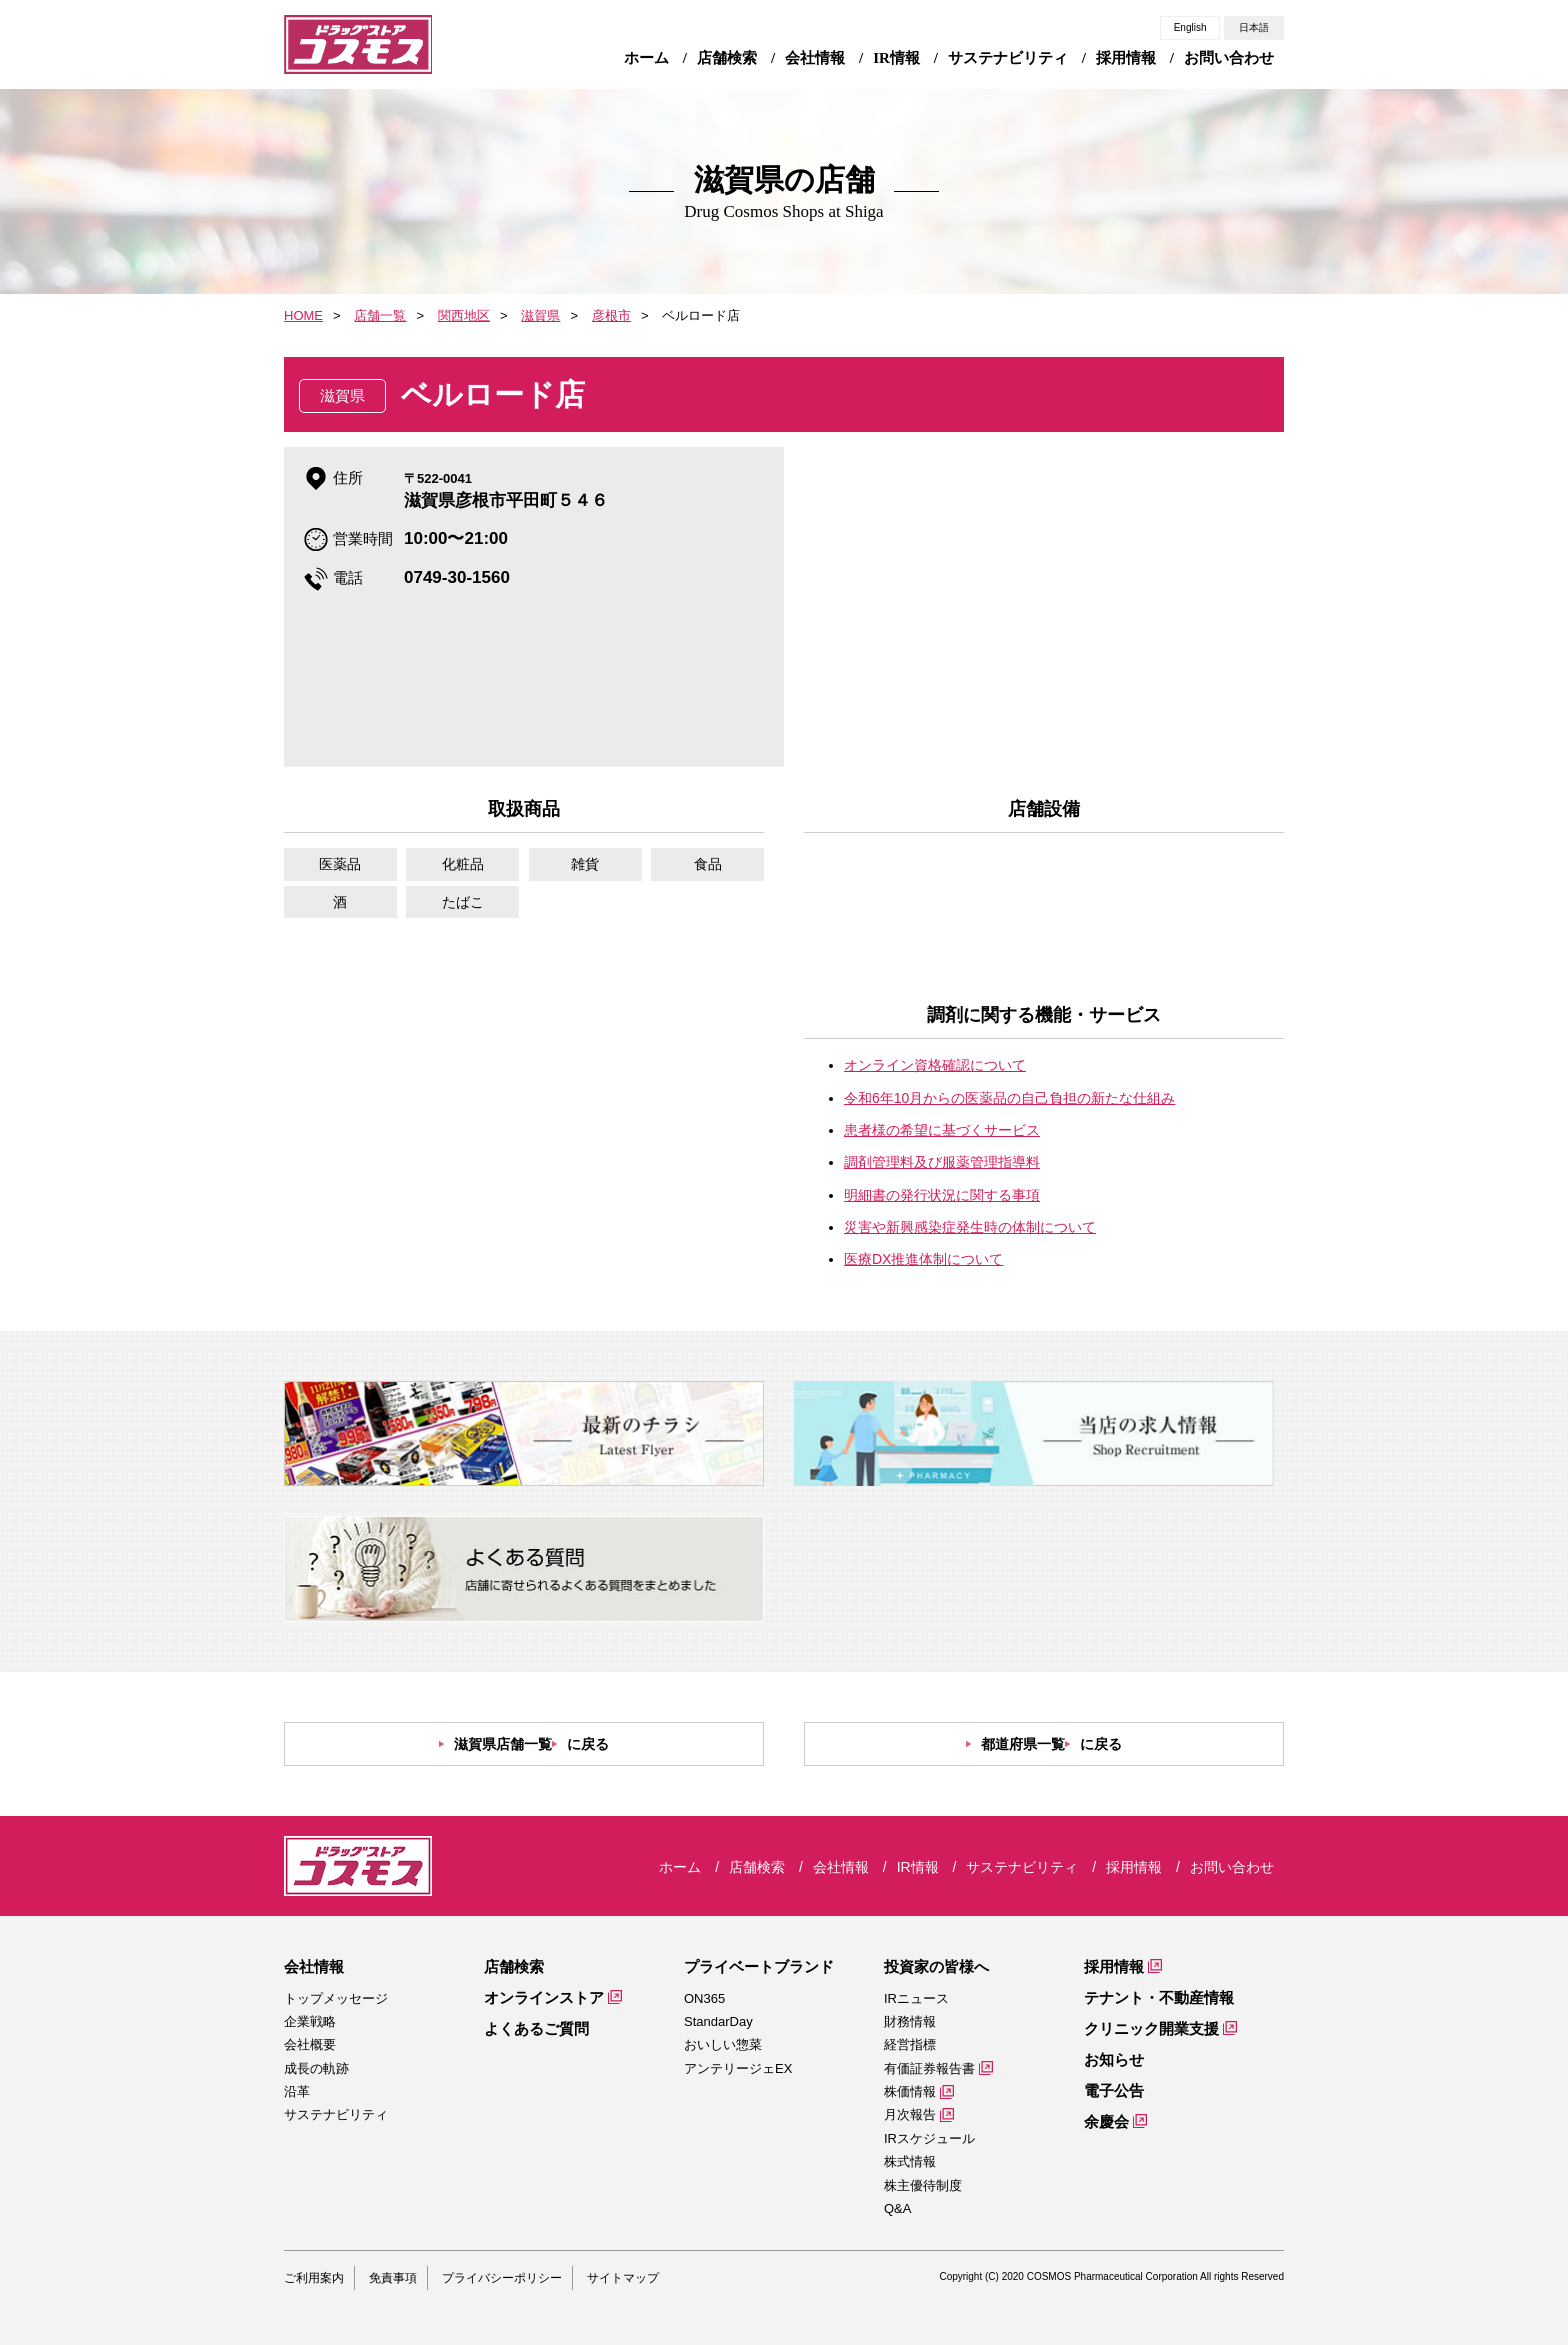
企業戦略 (310, 2021)
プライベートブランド (759, 1966)
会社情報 (314, 1966)
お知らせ (1114, 2059)
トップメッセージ (336, 1998)
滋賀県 (540, 315)
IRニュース (916, 1998)
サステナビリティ (336, 2114)
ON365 (704, 1998)
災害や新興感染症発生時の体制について (970, 1227)
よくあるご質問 (536, 2028)
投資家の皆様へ (936, 1966)
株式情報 (910, 2161)
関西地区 (464, 315)
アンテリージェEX (738, 2068)
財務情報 (910, 2021)
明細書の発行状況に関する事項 (942, 1195)
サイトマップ (623, 2278)
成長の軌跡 (316, 2068)
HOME (303, 315)
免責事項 (393, 2278)
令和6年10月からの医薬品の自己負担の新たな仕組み (1009, 1098)
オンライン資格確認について (935, 1065)
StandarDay (718, 2021)
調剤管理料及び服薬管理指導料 (942, 1162)
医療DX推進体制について (923, 1259)
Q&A (897, 2208)
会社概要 (310, 2044)
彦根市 (611, 315)
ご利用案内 (314, 2278)
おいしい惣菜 (723, 2044)
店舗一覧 (380, 315)
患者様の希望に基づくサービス (942, 1130)
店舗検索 (514, 1966)
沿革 (297, 2091)
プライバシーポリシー (502, 2278)
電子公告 (1114, 2090)
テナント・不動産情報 (1159, 1997)
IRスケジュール (929, 2138)
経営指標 (910, 2044)
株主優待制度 (923, 2185)
